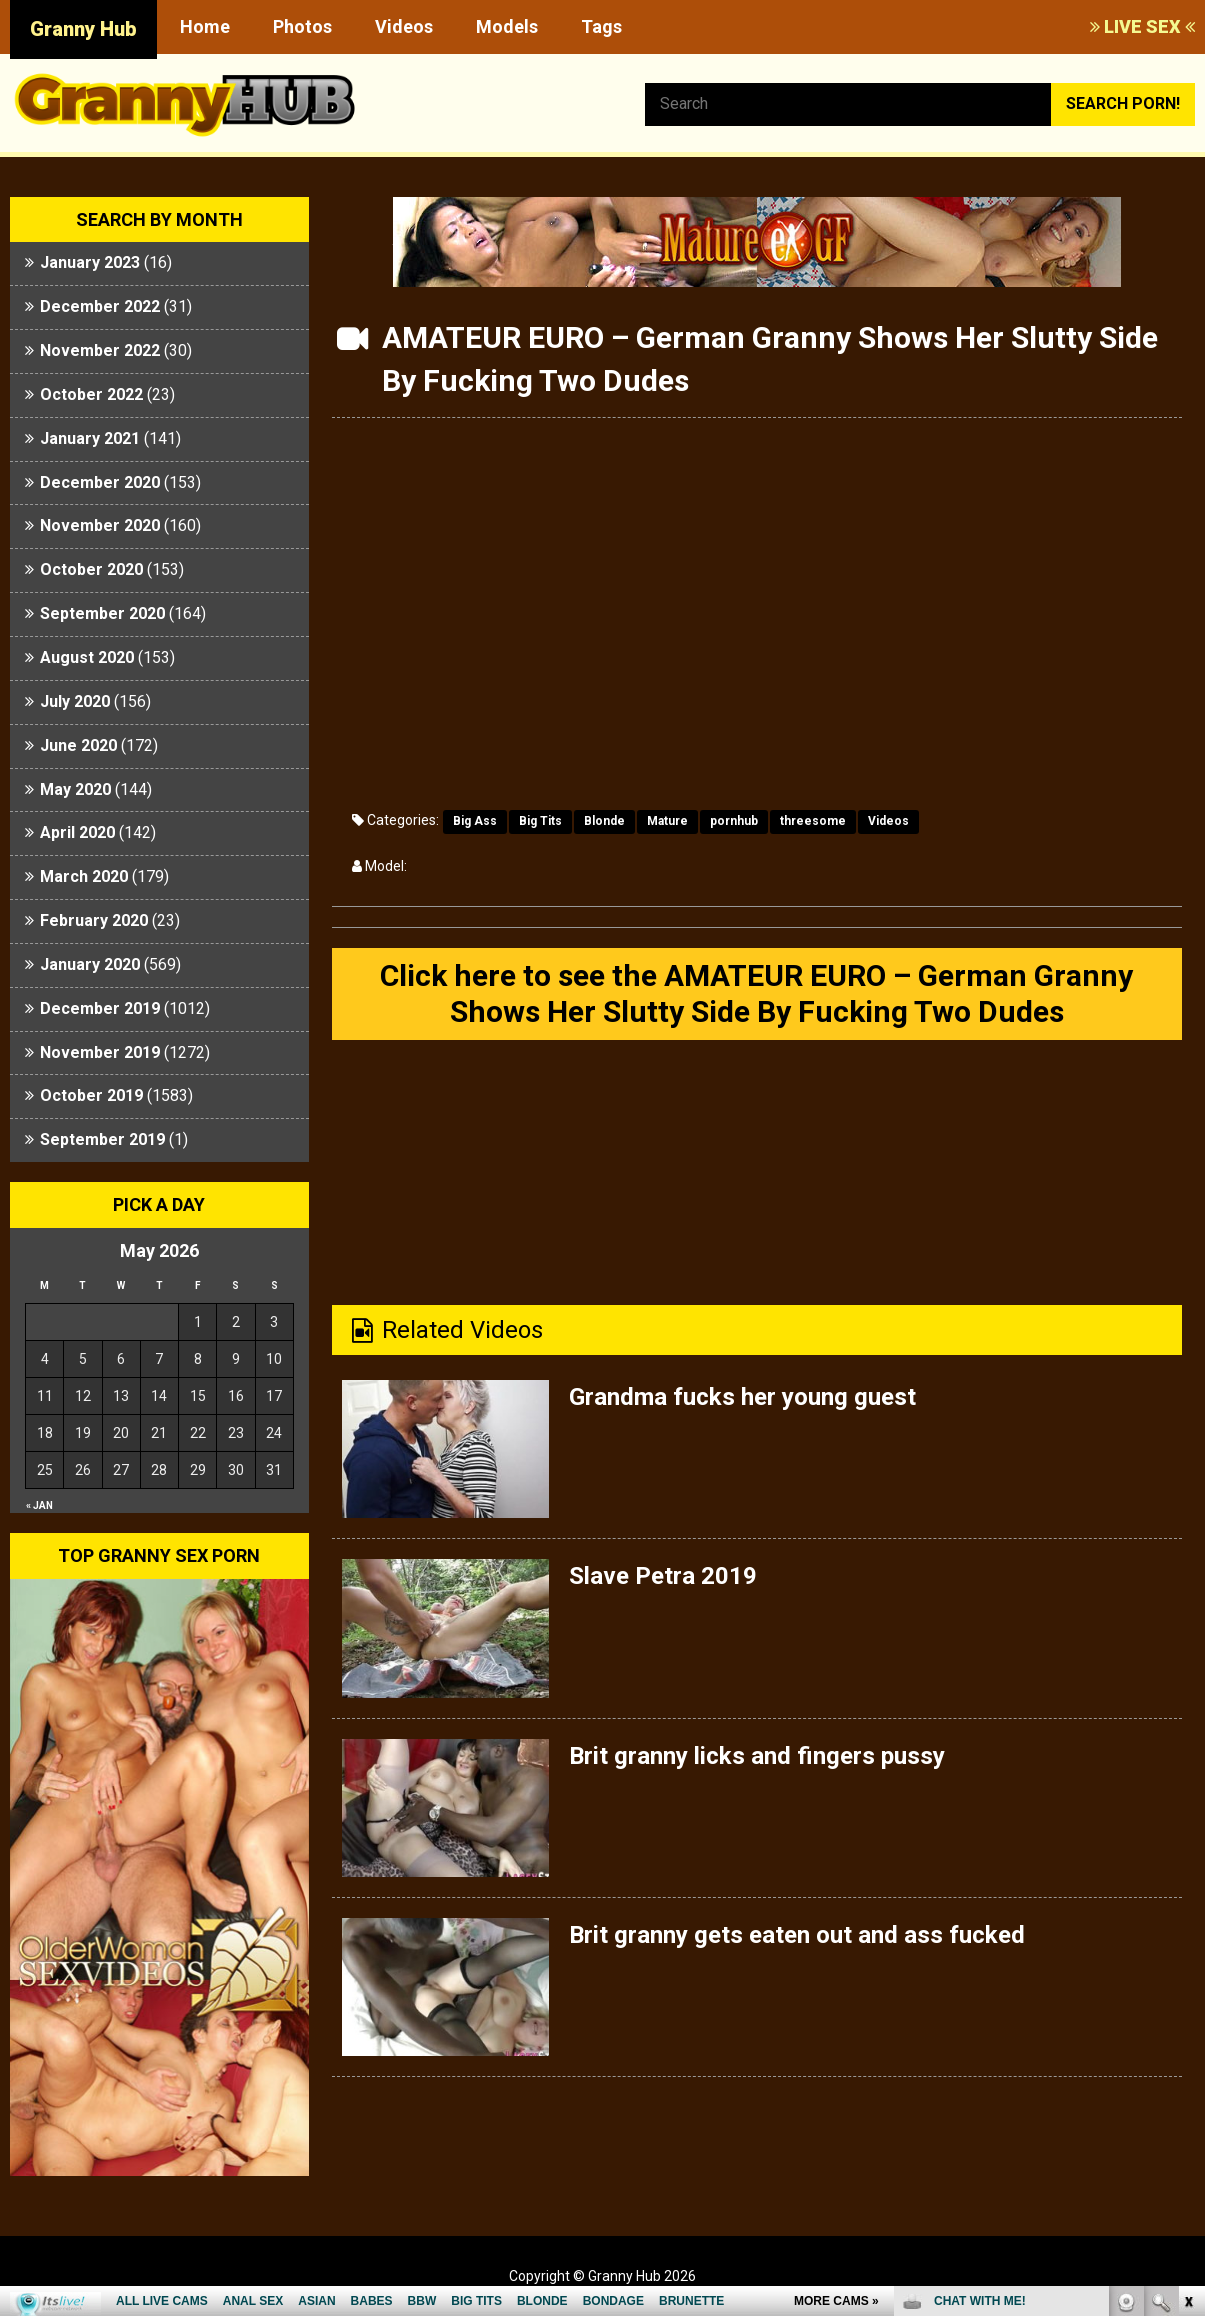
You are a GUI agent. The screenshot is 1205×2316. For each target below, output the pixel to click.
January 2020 (90, 964)
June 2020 (78, 745)
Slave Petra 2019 (663, 1576)
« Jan (39, 1505)
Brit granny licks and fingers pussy (757, 1756)
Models (507, 26)
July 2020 (75, 701)
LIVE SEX (1142, 26)
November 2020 (100, 525)
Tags (601, 26)
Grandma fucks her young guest (742, 1397)
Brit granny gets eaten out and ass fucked (797, 1935)
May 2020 (75, 789)
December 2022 (100, 306)
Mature (667, 821)
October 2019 (91, 1095)
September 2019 (102, 1139)
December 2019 (100, 1008)
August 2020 (87, 657)
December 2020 (100, 482)
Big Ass (475, 821)
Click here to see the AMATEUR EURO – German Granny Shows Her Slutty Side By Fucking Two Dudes (756, 993)
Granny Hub (83, 29)
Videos (404, 26)
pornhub (734, 821)
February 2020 (94, 920)
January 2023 (90, 262)
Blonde (604, 821)
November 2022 (100, 350)
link (1187, 2003)
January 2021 (90, 438)
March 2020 (84, 876)
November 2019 (100, 1052)
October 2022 (91, 394)
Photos (302, 26)
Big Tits (540, 821)
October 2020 (91, 569)
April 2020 (77, 832)
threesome (813, 821)
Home (205, 26)
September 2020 (102, 613)
